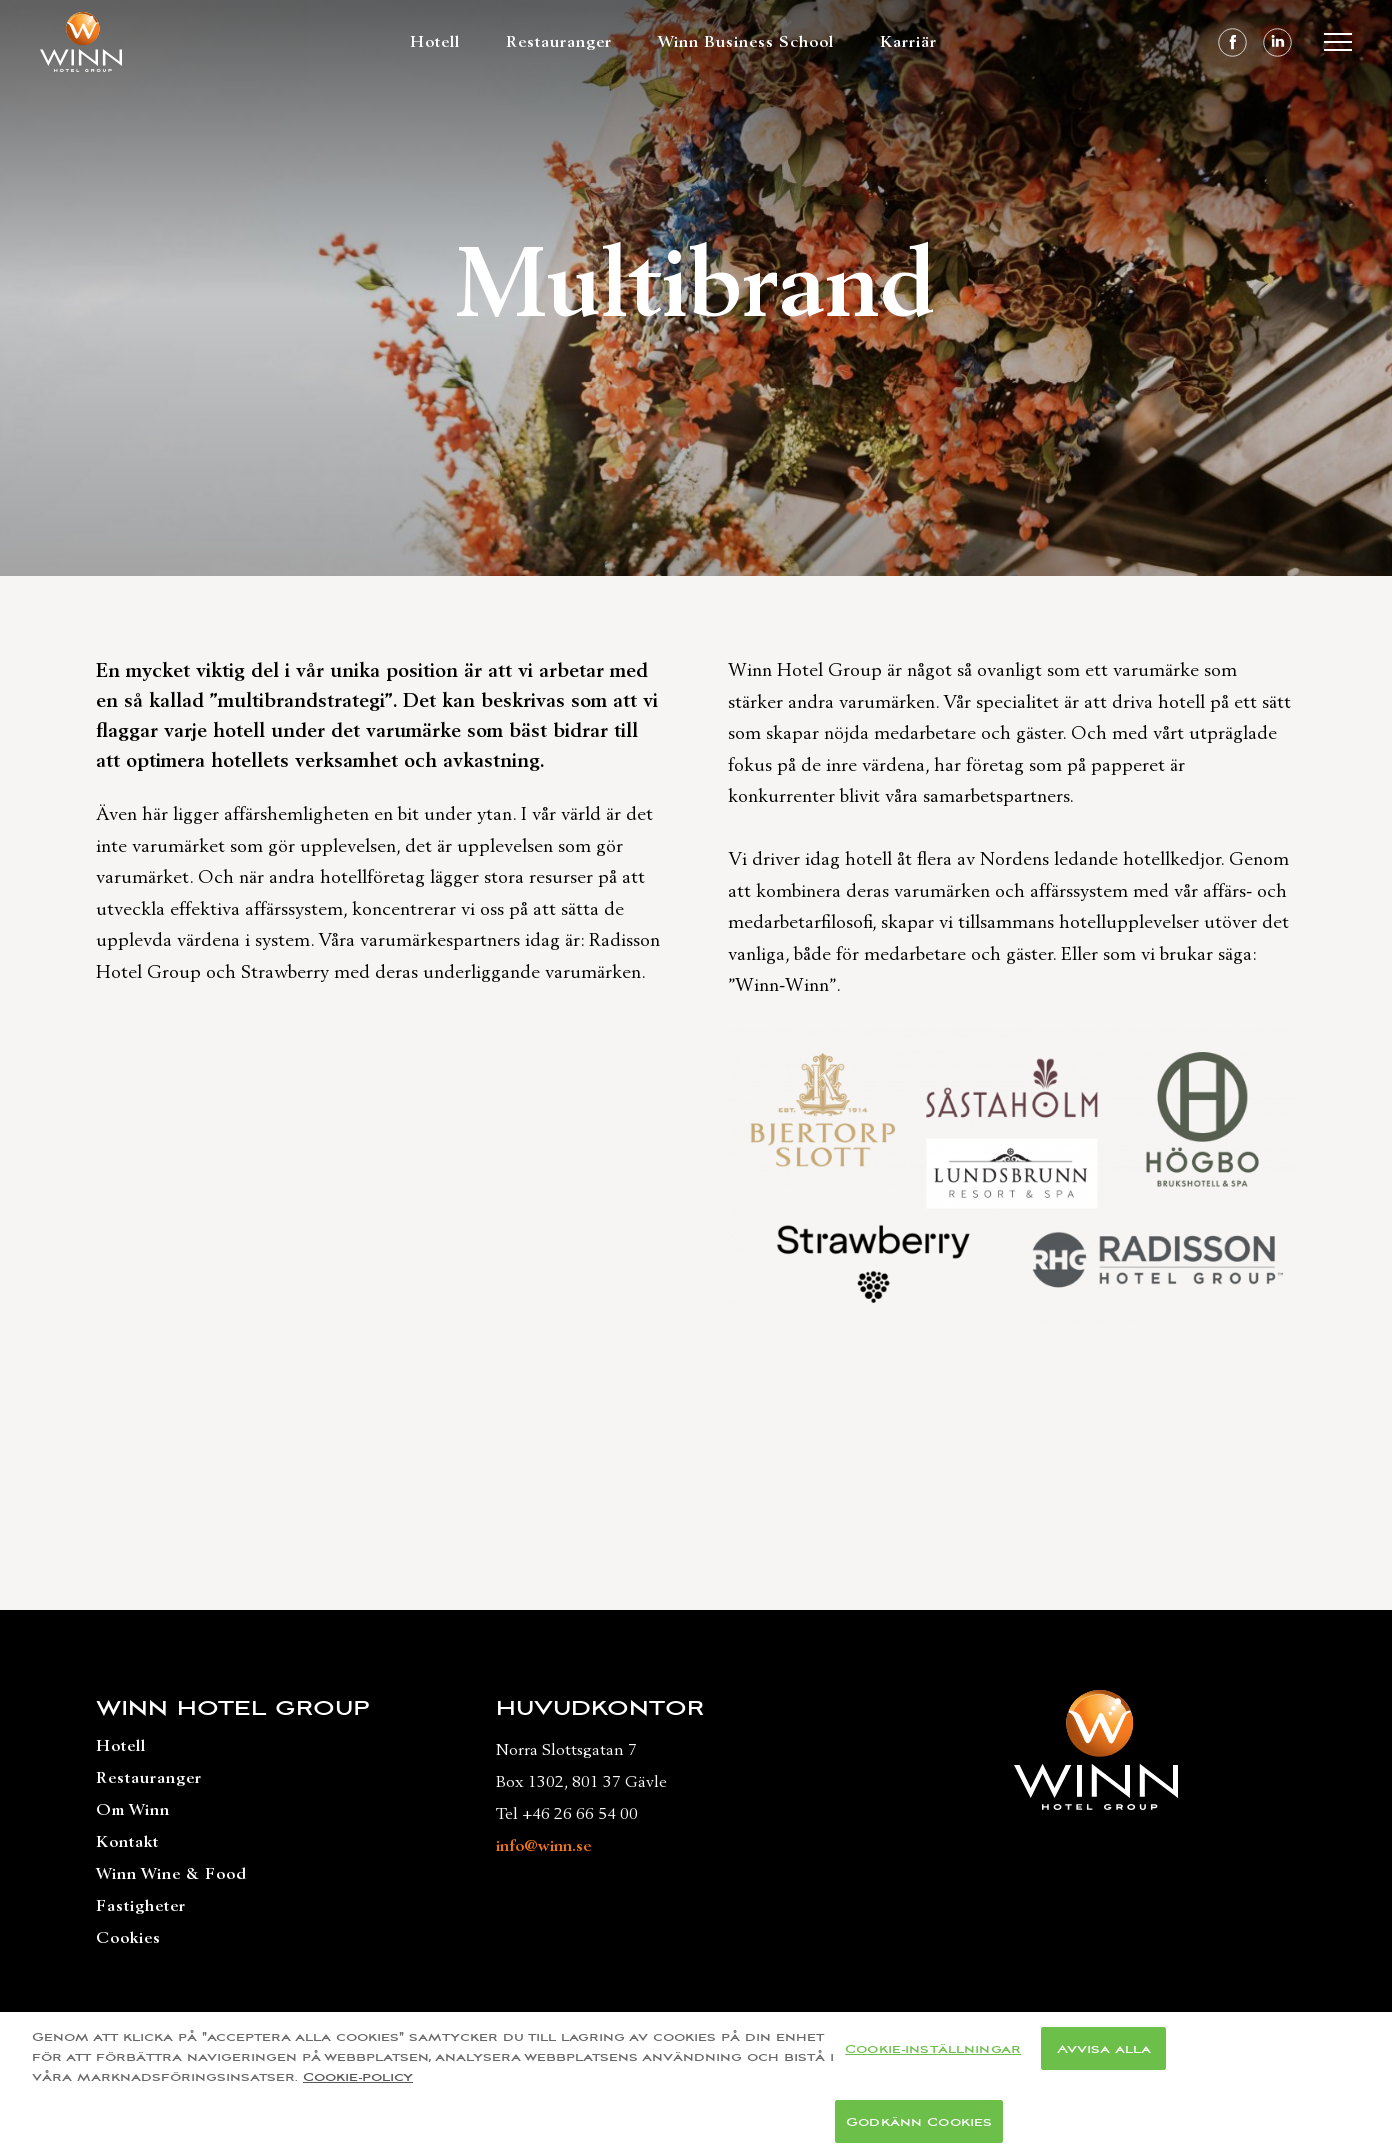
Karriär (908, 42)
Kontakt (127, 1842)
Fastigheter (141, 1906)
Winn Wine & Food (171, 1874)
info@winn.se (543, 1846)
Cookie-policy (358, 2085)
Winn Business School (746, 42)
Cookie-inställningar (933, 2056)
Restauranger (559, 42)
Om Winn (133, 1810)
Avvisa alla (1104, 2056)
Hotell (435, 42)
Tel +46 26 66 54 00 (567, 1814)
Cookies (128, 1938)
